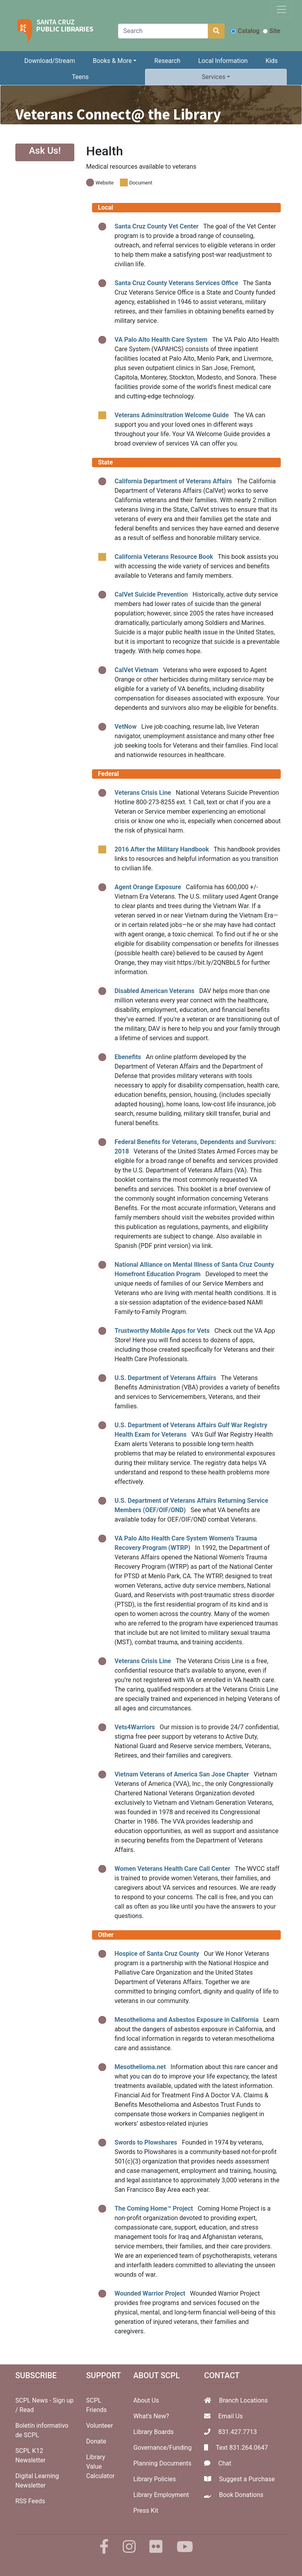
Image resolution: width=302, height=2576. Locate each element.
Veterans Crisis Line (142, 792)
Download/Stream (49, 60)
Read (27, 2410)
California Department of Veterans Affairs (173, 481)
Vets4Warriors (134, 1727)
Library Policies (154, 2479)
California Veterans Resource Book (163, 556)
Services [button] (213, 77)
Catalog (245, 31)
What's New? (151, 2416)
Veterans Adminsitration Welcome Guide (171, 415)
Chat (224, 2463)
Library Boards (153, 2432)
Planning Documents (162, 2463)
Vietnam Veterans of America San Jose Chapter (181, 1774)
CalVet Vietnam (136, 670)
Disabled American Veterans (154, 991)
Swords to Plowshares (145, 2142)
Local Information (223, 60)
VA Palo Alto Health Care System (160, 339)
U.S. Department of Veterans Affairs (165, 1378)
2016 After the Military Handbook (161, 849)
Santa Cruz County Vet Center (156, 226)
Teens (80, 77)
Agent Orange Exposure (147, 887)
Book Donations (241, 2495)
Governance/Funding (162, 2447)
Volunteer (99, 2425)
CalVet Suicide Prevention (151, 594)
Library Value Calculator (100, 2466)
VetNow (125, 726)
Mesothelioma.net (140, 2067)
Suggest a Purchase (247, 2479)
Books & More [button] (112, 60)
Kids (271, 60)
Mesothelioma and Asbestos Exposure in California (186, 2019)
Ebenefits (127, 1057)
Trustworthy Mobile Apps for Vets (162, 1330)
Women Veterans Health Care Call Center (172, 1868)
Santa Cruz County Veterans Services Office (176, 283)
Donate (96, 2441)
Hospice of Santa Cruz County (156, 1953)
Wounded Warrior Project (149, 2293)
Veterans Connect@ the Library (118, 114)
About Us (146, 2400)
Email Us (230, 2416)
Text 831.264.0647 (242, 2447)
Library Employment (161, 2495)
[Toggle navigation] (282, 9)
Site (271, 31)
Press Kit (145, 2510)
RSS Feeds (30, 2501)
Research (167, 60)
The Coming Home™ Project (153, 2208)
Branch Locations (243, 2400)
